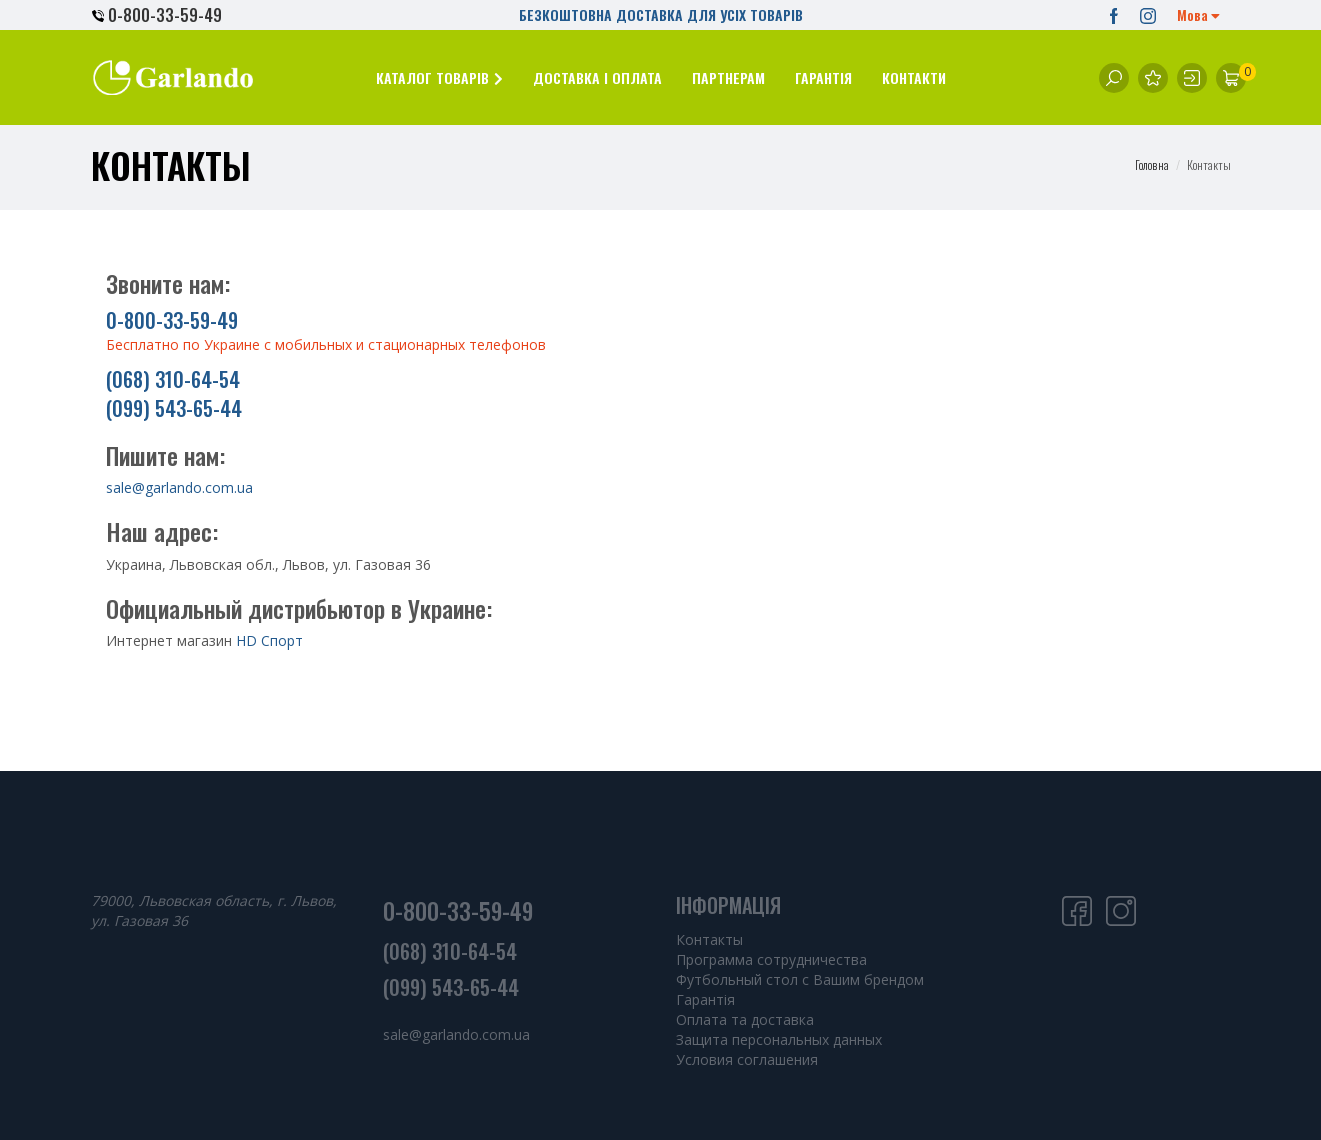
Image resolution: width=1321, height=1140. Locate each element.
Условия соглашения (747, 1059)
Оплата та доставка (745, 1019)
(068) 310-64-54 (173, 379)
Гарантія (705, 999)
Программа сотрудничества (771, 959)
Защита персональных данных (779, 1039)
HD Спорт (269, 640)
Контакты (709, 939)
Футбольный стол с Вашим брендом (800, 979)
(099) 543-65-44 (174, 408)
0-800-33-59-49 (157, 15)
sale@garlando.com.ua (179, 487)
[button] (439, 77)
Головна (1152, 164)
